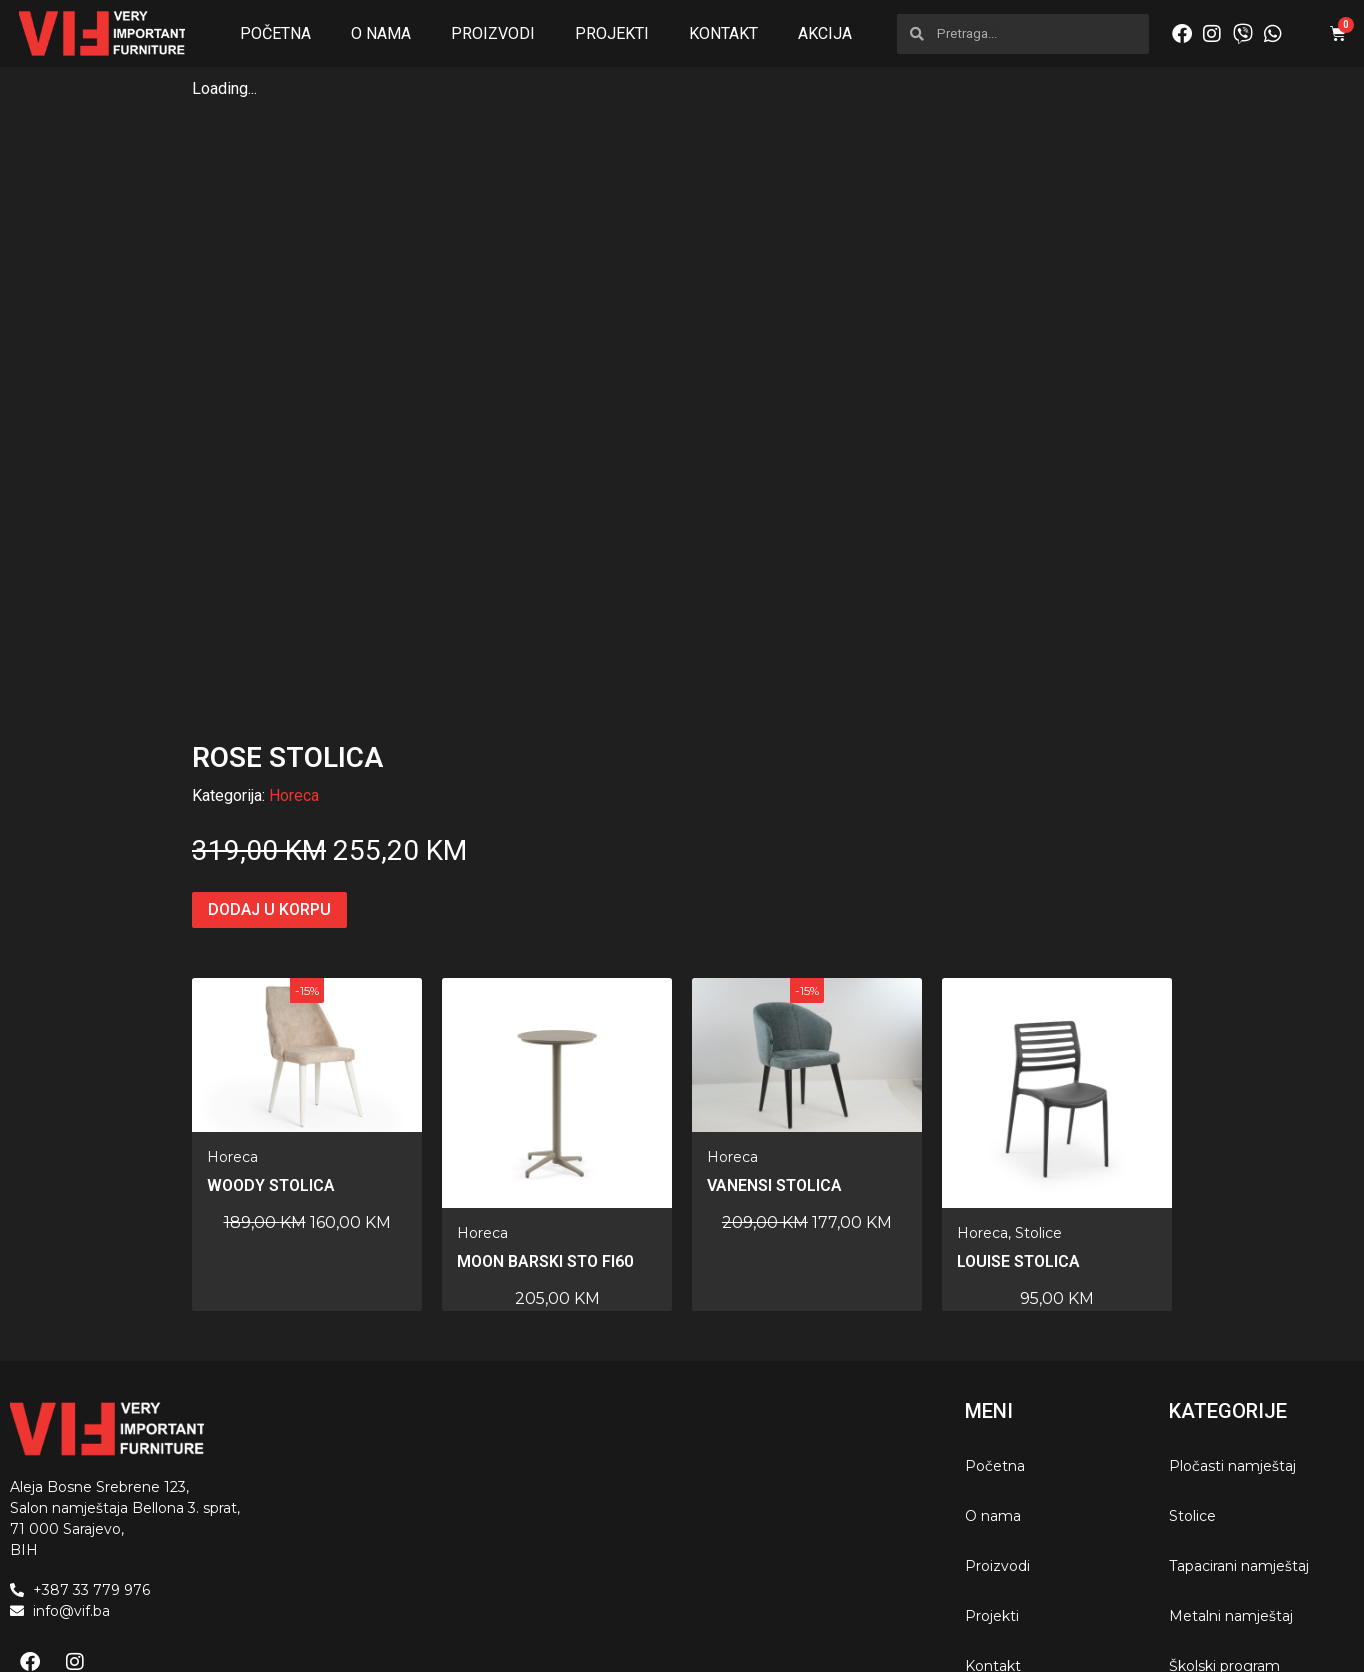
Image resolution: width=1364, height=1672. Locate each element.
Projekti (612, 33)
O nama (381, 33)
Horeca (294, 686)
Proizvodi (493, 33)
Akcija (825, 33)
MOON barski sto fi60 (545, 1152)
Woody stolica (271, 1076)
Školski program (1224, 1557)
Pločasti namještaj (1232, 1357)
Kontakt (723, 33)
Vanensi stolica (774, 1076)
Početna (275, 33)
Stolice (1038, 1124)
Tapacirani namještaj (1239, 1457)
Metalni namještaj (1231, 1507)
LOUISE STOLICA (1018, 1152)
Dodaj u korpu (269, 800)
